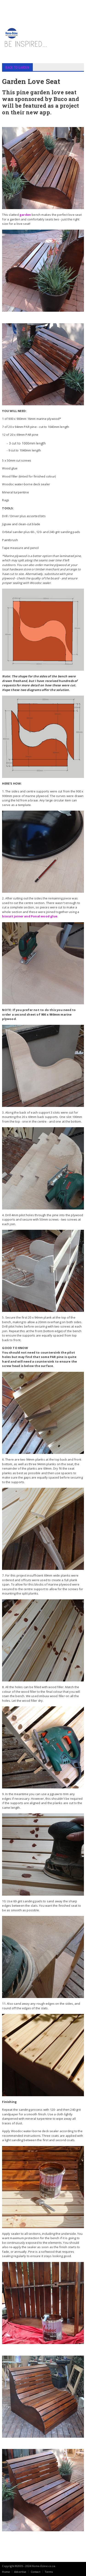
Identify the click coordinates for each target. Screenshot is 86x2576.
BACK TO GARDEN (17, 67)
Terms (49, 2571)
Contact (35, 2571)
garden (25, 215)
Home (6, 2571)
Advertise (20, 2571)
